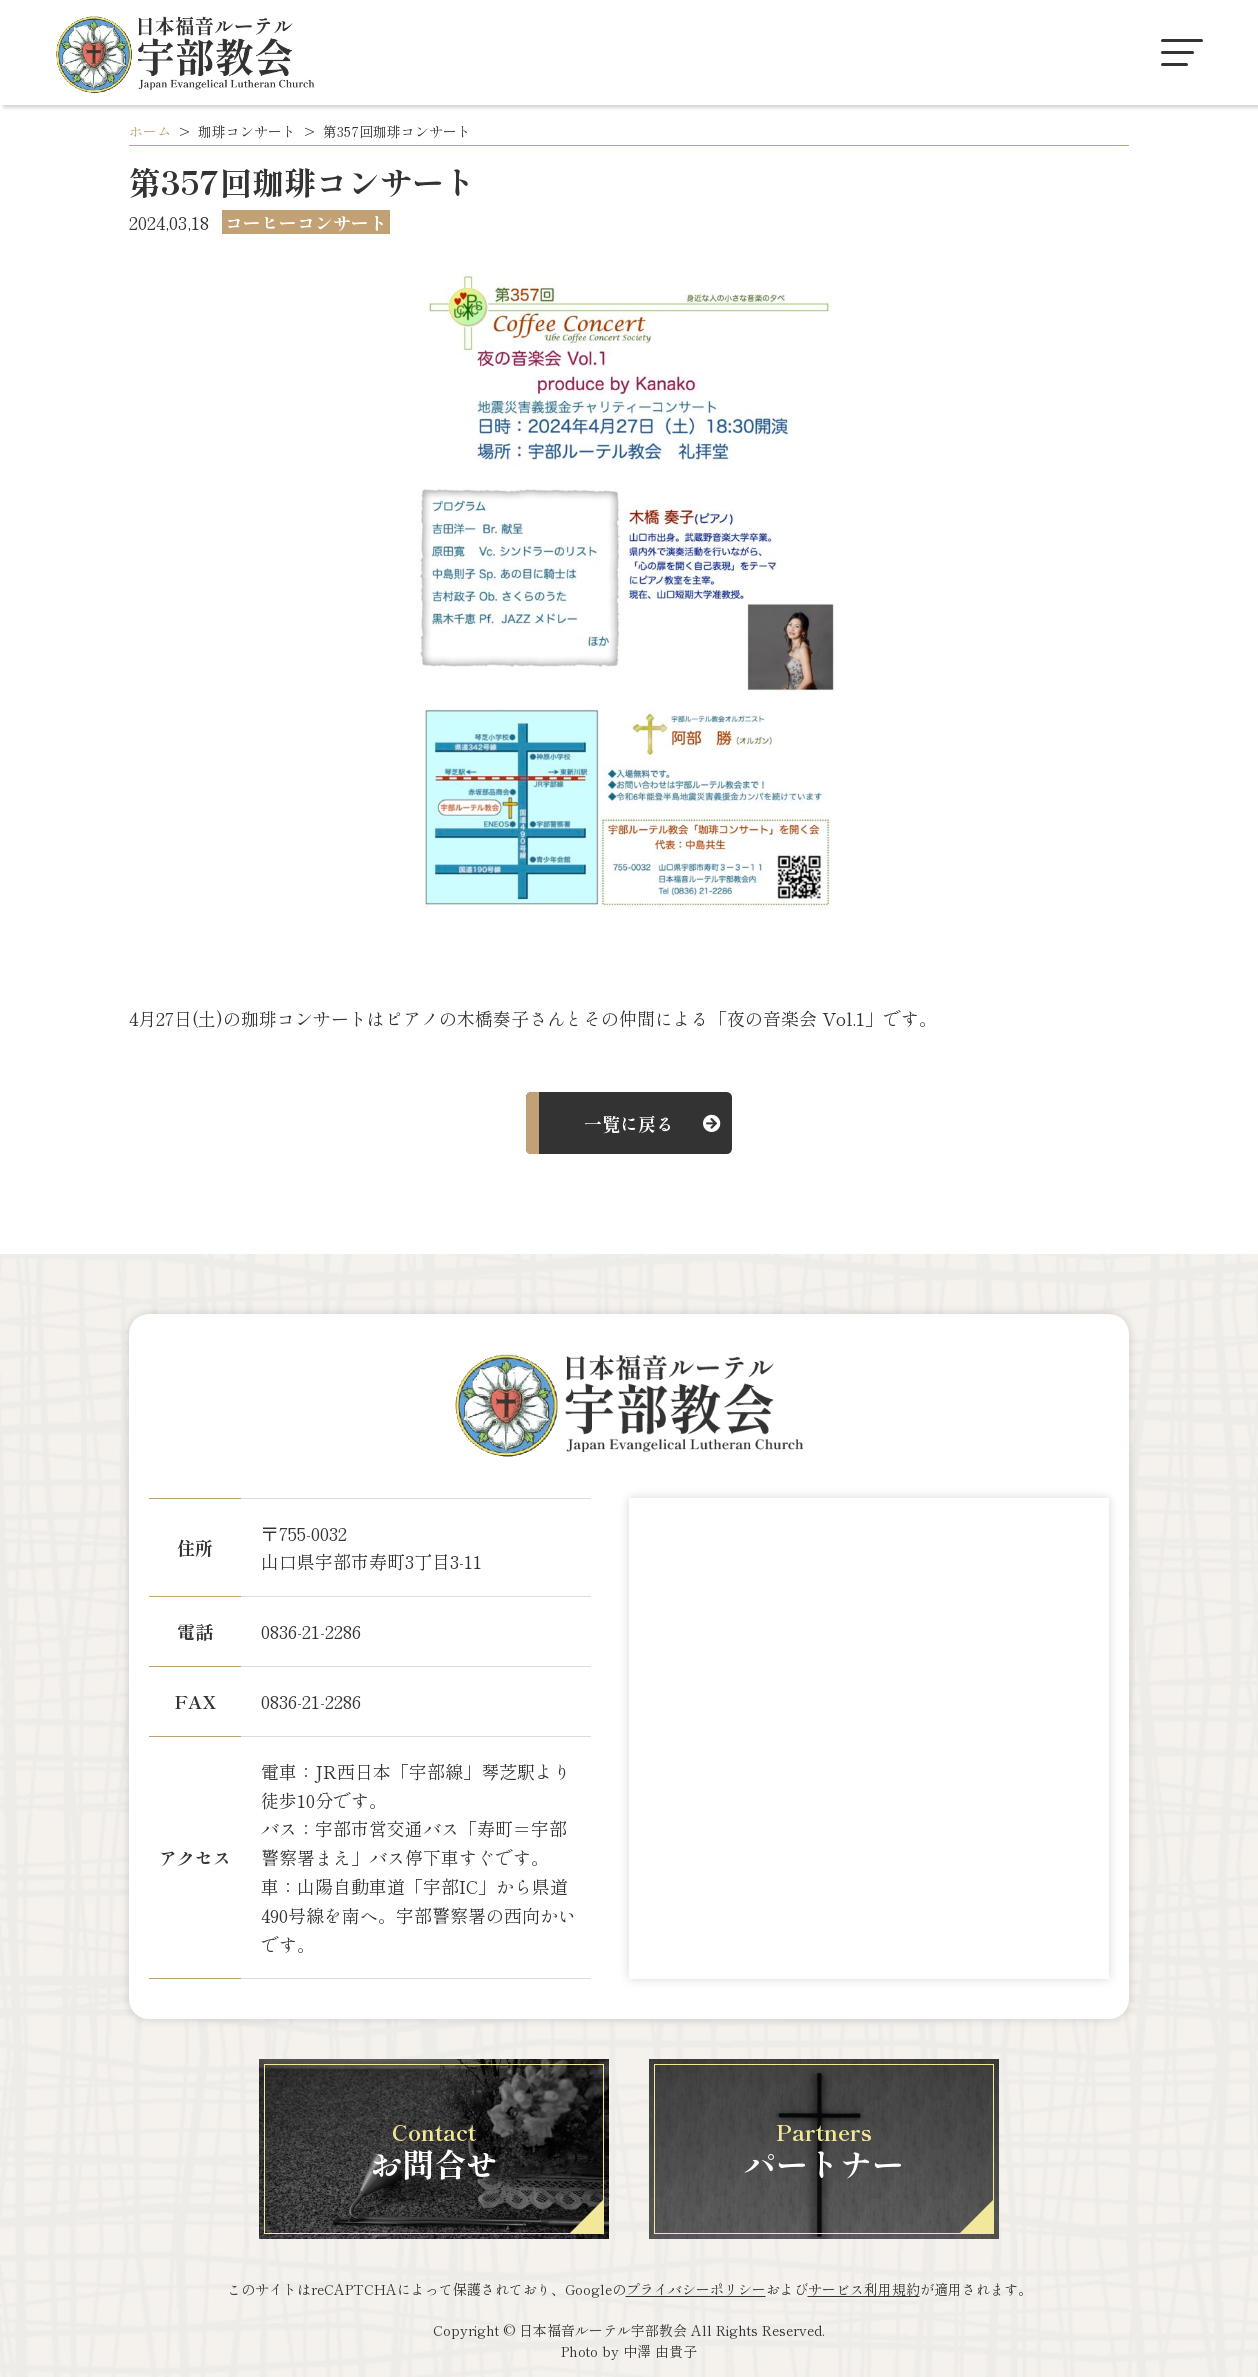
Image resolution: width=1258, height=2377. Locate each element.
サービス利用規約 (864, 2289)
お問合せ (434, 2150)
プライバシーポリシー (696, 2289)
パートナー (824, 2150)
